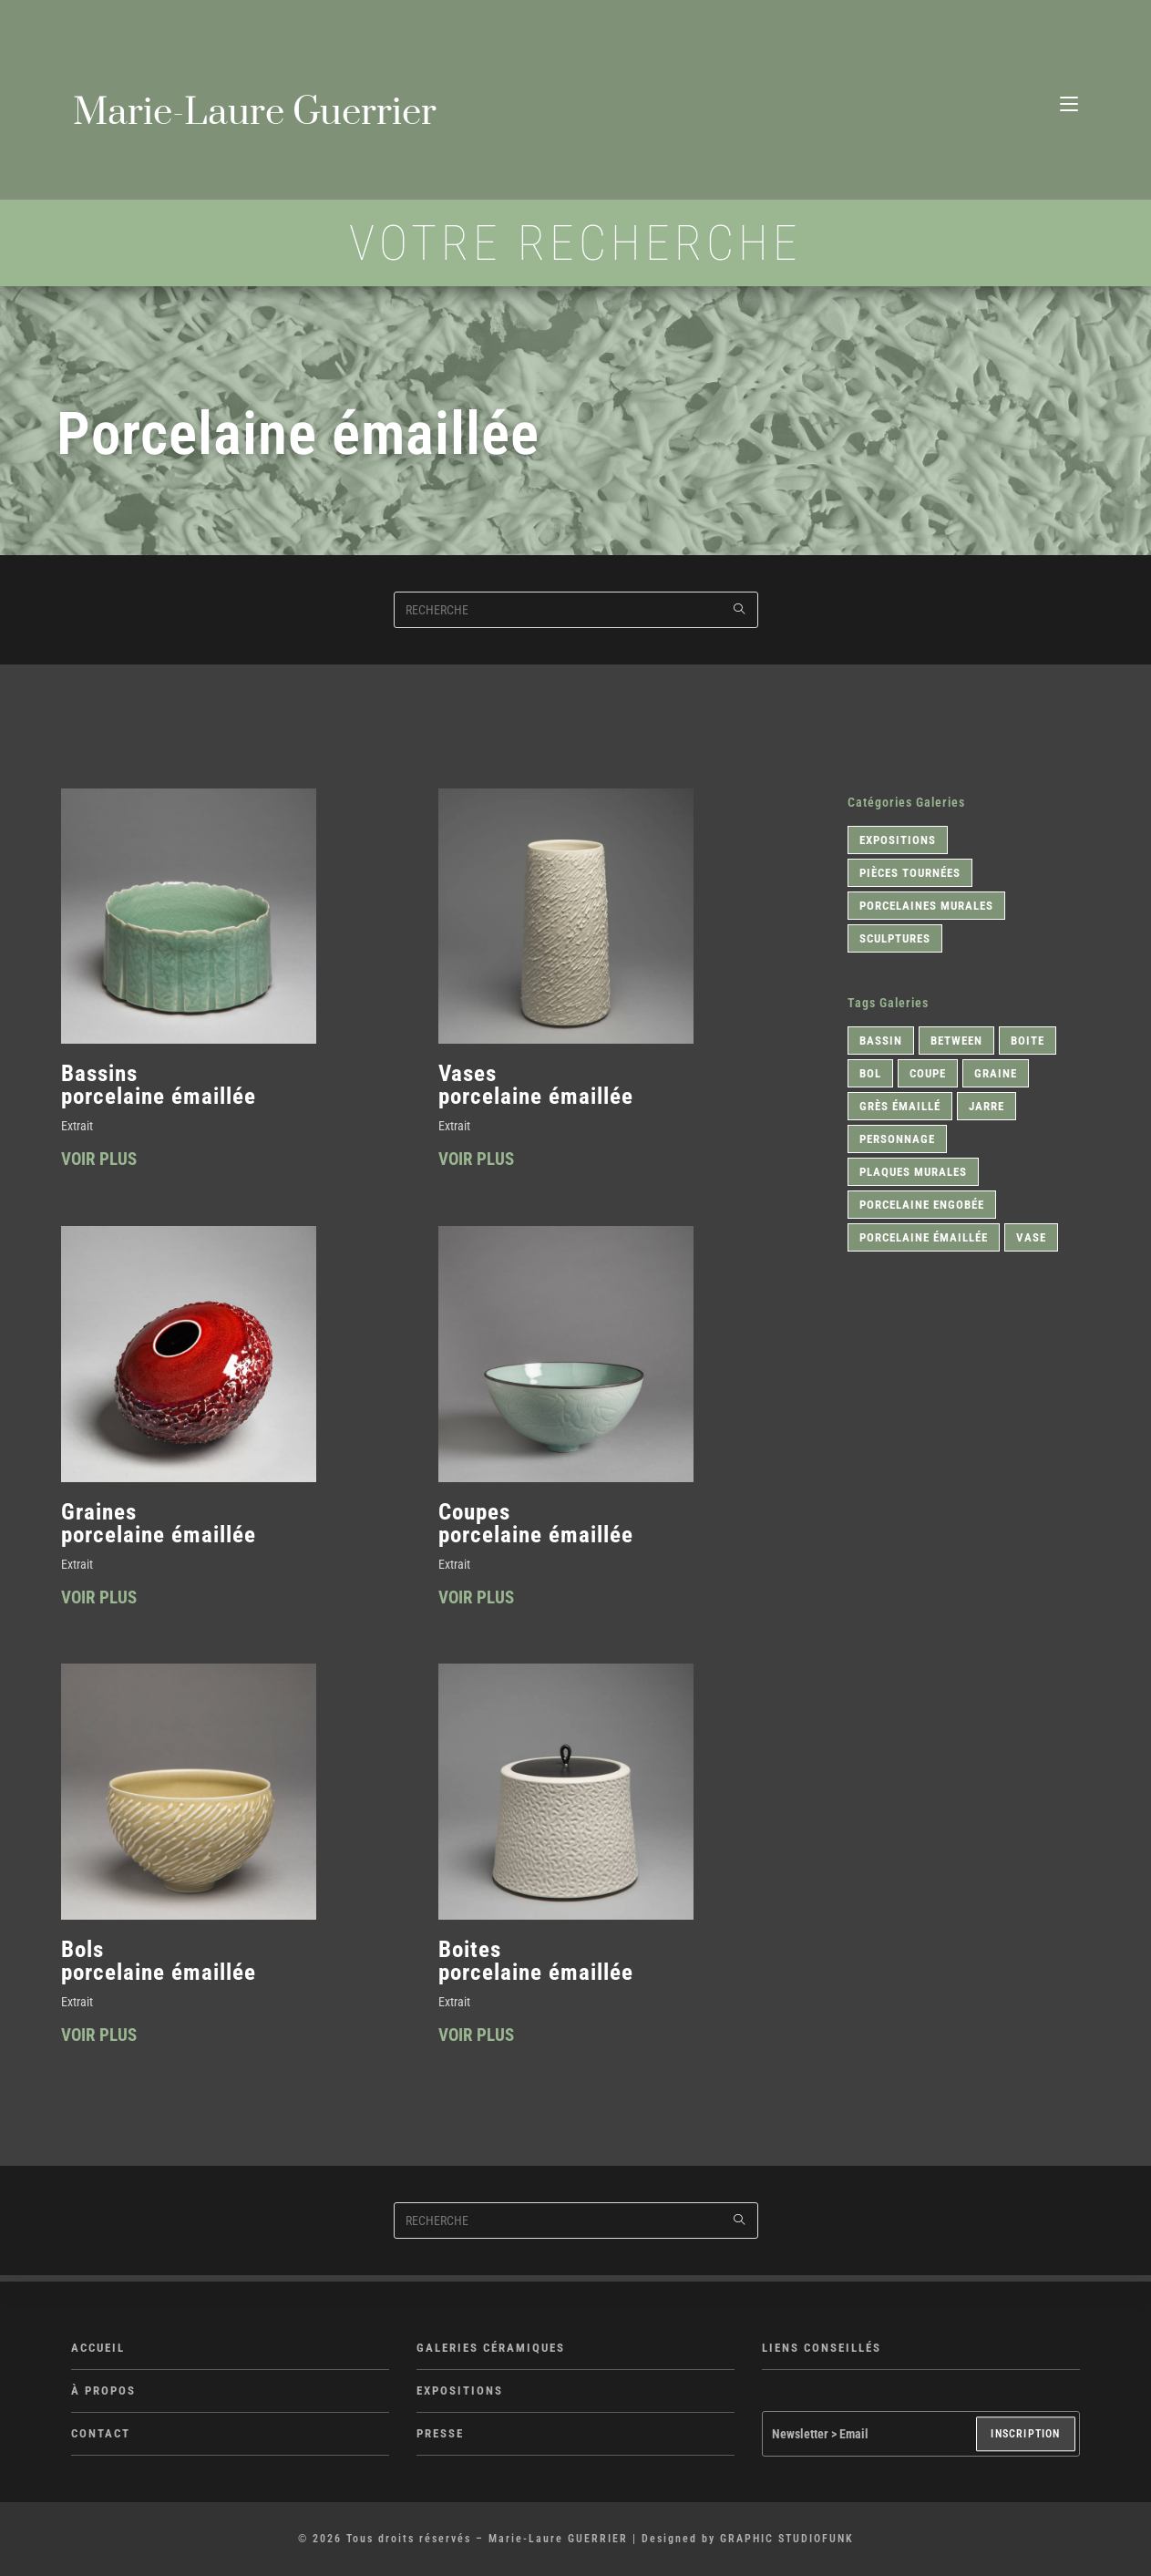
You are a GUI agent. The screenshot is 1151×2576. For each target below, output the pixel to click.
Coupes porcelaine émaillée (535, 1526)
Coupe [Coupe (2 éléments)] (927, 1076)
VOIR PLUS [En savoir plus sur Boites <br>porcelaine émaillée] (478, 2043)
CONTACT (100, 2434)
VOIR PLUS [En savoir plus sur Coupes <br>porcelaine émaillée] (478, 1603)
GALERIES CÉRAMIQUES (490, 2348)
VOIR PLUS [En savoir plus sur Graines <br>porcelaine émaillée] (101, 1603)
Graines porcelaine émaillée (158, 1526)
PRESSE (440, 2434)
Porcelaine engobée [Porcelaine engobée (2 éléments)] (921, 1207)
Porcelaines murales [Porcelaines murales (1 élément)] (926, 908)
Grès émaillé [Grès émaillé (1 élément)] (899, 1109)
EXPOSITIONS (459, 2391)
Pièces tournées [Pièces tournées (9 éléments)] (910, 875)
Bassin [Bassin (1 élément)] (880, 1043)
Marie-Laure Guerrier (265, 114)
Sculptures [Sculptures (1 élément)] (894, 941)
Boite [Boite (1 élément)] (1027, 1043)
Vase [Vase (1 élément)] (1031, 1240)
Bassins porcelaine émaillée (158, 1087)
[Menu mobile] (1069, 98)
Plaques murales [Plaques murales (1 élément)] (913, 1174)
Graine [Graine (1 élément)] (995, 1076)
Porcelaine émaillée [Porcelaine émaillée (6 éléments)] (923, 1240)
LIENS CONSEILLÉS (821, 2348)
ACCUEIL (98, 2348)
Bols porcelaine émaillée (158, 1967)
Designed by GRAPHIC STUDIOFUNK (748, 2539)
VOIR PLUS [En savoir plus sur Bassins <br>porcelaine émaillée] (101, 1164)
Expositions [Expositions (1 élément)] (897, 843)
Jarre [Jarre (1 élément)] (986, 1109)
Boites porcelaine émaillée (535, 1967)
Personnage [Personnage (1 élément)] (897, 1142)
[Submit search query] (740, 612)
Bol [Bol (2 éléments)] (870, 1076)
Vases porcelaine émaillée (535, 1087)
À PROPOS (103, 2391)
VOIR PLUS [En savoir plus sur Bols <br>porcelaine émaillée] (101, 2043)
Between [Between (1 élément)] (956, 1043)
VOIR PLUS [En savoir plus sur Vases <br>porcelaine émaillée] (478, 1164)
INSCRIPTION (1025, 2434)
